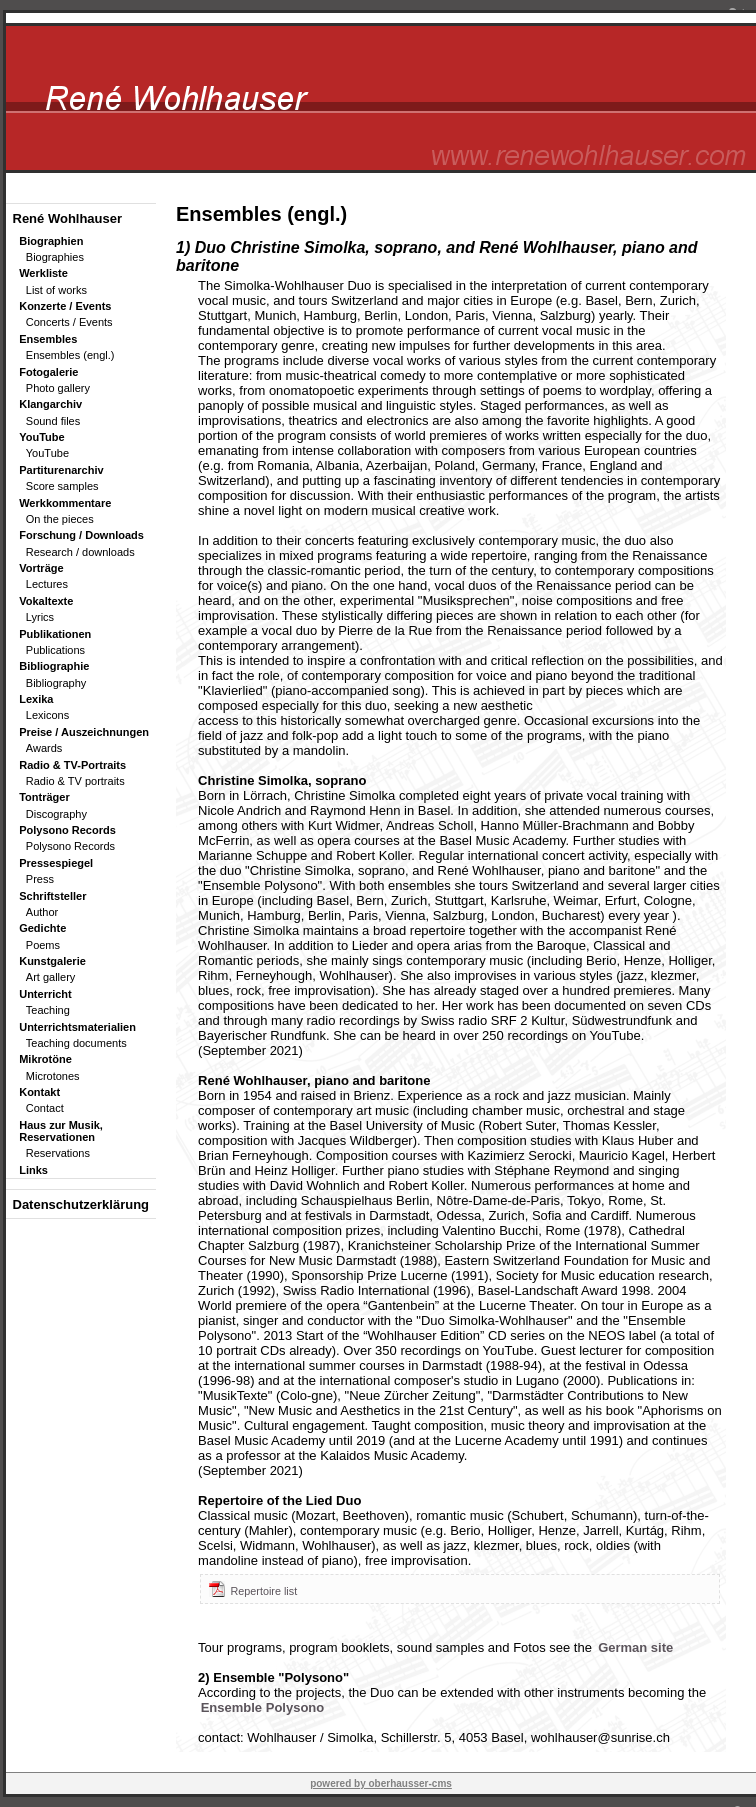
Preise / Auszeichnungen (84, 732)
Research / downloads (80, 552)
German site (635, 1647)
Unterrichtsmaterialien (77, 1027)
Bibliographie (54, 666)
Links (33, 1170)
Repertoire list (253, 1591)
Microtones (53, 1076)
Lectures (47, 584)
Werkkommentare (65, 503)
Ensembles (48, 339)
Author (42, 912)
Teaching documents (76, 1043)
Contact (45, 1108)
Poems (43, 945)
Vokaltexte (46, 601)
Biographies (55, 257)
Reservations (58, 1153)
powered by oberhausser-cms (381, 1783)
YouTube (41, 437)
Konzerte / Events (65, 306)
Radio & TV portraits (75, 781)
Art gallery (51, 977)
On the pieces (60, 519)
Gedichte (42, 928)
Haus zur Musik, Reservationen (61, 1131)
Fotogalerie (48, 372)
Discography (56, 814)
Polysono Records (67, 830)
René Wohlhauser (68, 218)
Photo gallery (58, 388)
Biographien (51, 241)
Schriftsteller (52, 896)
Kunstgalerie (52, 961)
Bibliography (56, 683)
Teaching (48, 1010)
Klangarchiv (50, 404)
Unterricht (45, 994)
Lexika (36, 699)
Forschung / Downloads (81, 535)
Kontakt (39, 1092)
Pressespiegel (56, 863)
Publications (55, 650)
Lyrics (40, 617)
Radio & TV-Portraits (72, 765)
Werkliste (43, 273)
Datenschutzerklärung (81, 1204)
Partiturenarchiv (61, 470)
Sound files (53, 421)
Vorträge (41, 568)
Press (40, 879)
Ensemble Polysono (263, 1707)
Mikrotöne (45, 1059)
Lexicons (47, 715)
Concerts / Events (69, 322)
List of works (56, 290)
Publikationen (55, 634)
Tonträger (44, 797)
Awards (44, 748)
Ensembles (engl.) (70, 355)
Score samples (62, 486)
